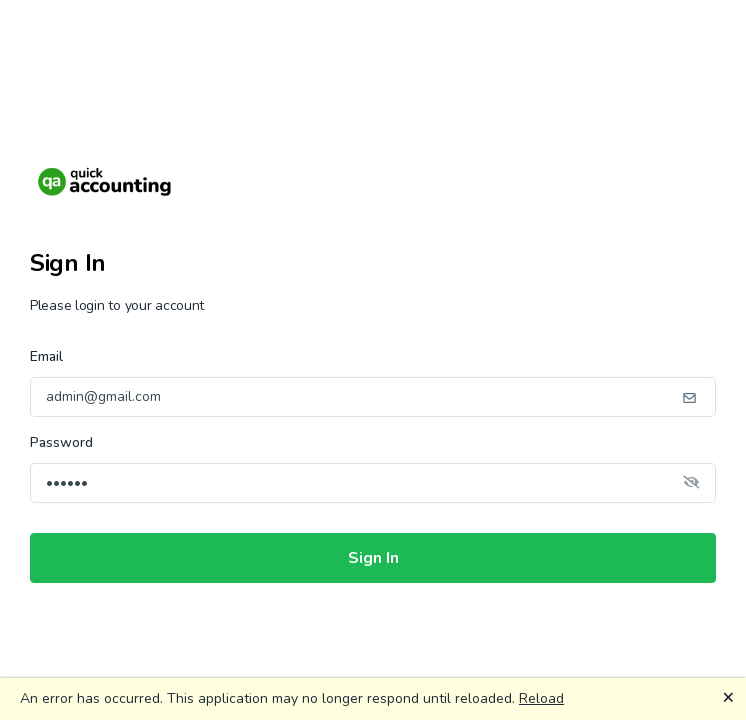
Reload (541, 698)
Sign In (373, 558)
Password (61, 442)
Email (46, 356)
